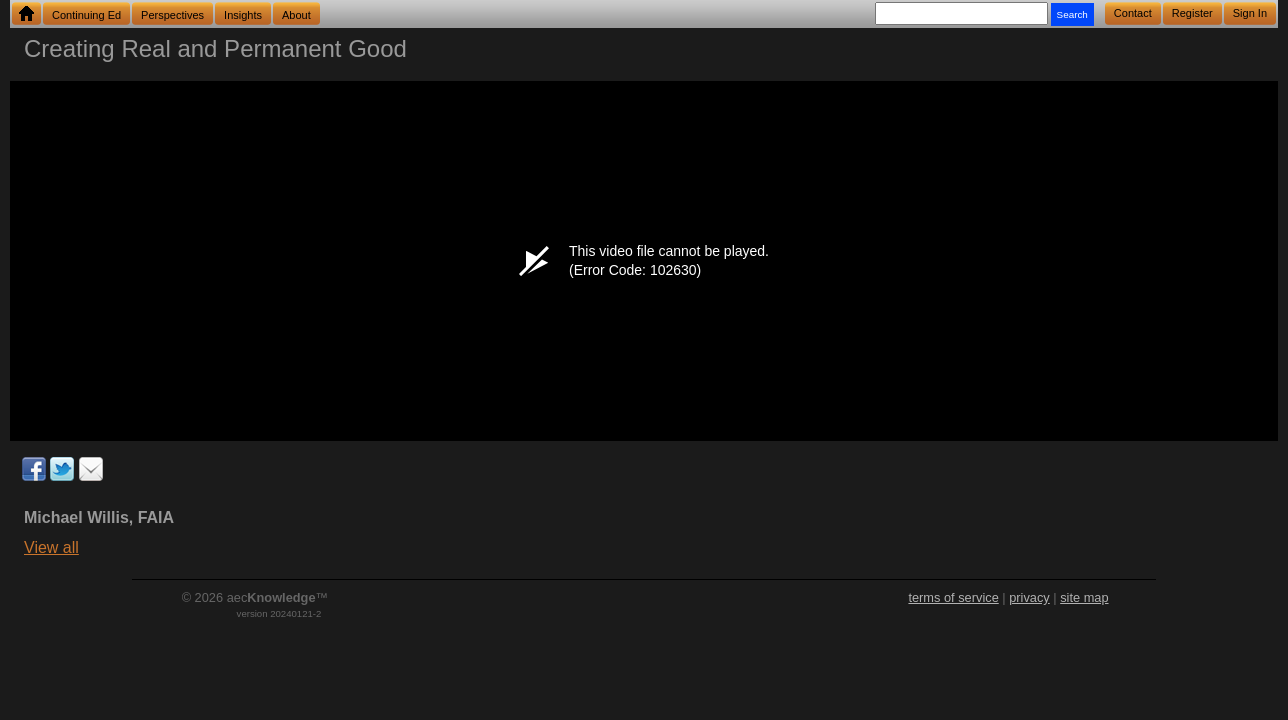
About (296, 15)
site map (1084, 597)
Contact (1133, 13)
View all (51, 547)
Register (1192, 13)
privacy (1029, 597)
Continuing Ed (86, 15)
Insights (243, 15)
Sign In (1250, 13)
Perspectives (172, 15)
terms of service (953, 597)
